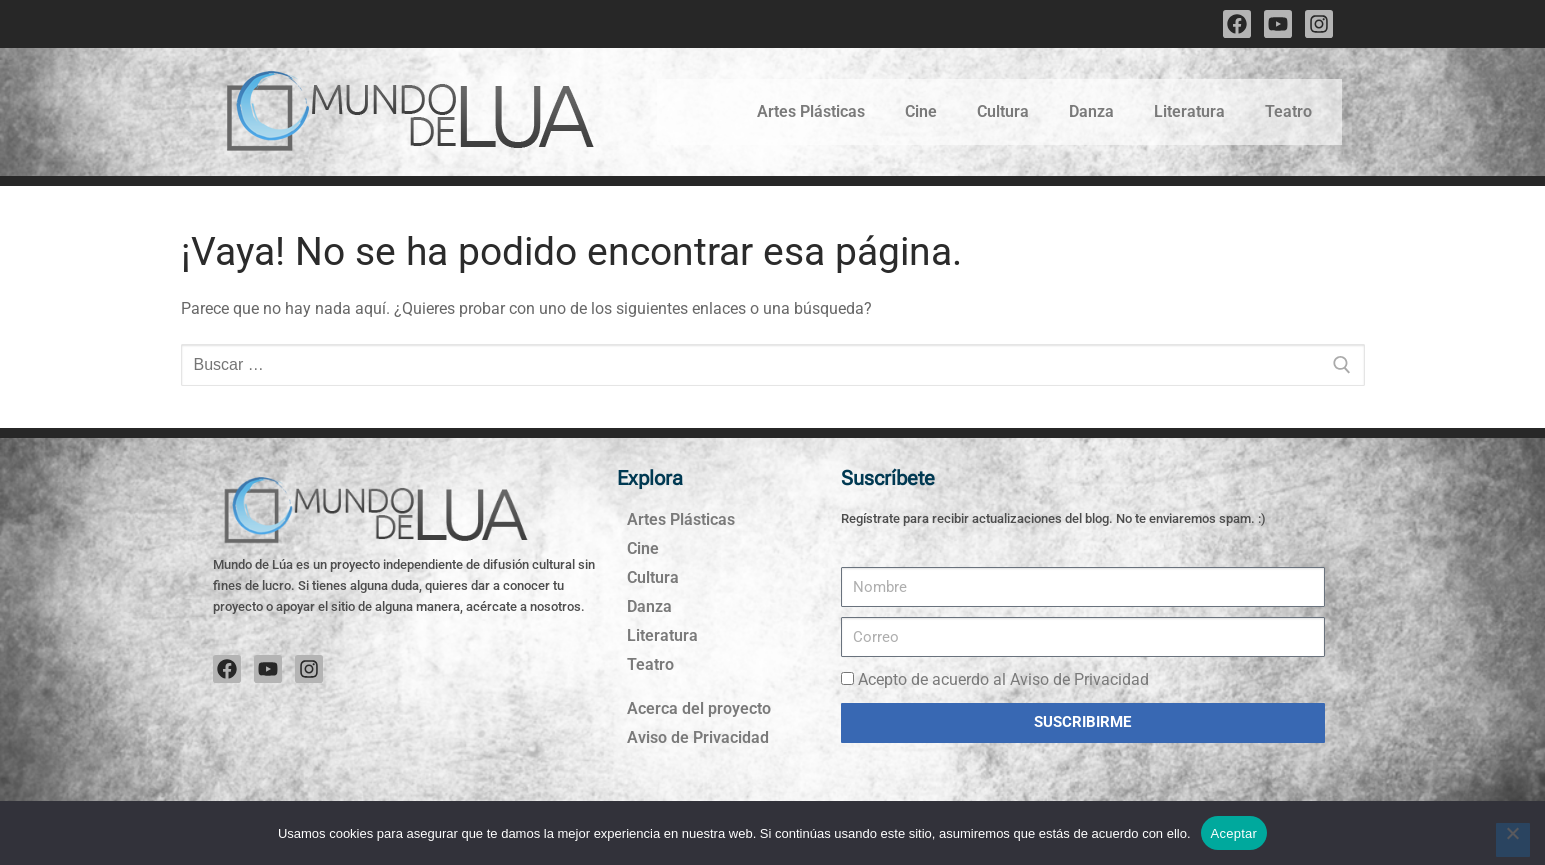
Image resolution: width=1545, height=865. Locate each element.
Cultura (1003, 111)
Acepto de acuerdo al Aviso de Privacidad (1003, 679)
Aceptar (1234, 833)
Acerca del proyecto (699, 708)
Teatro (1288, 111)
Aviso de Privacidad (698, 737)
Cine (921, 111)
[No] (1513, 840)
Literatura (1189, 111)
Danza (1091, 111)
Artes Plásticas (811, 111)
